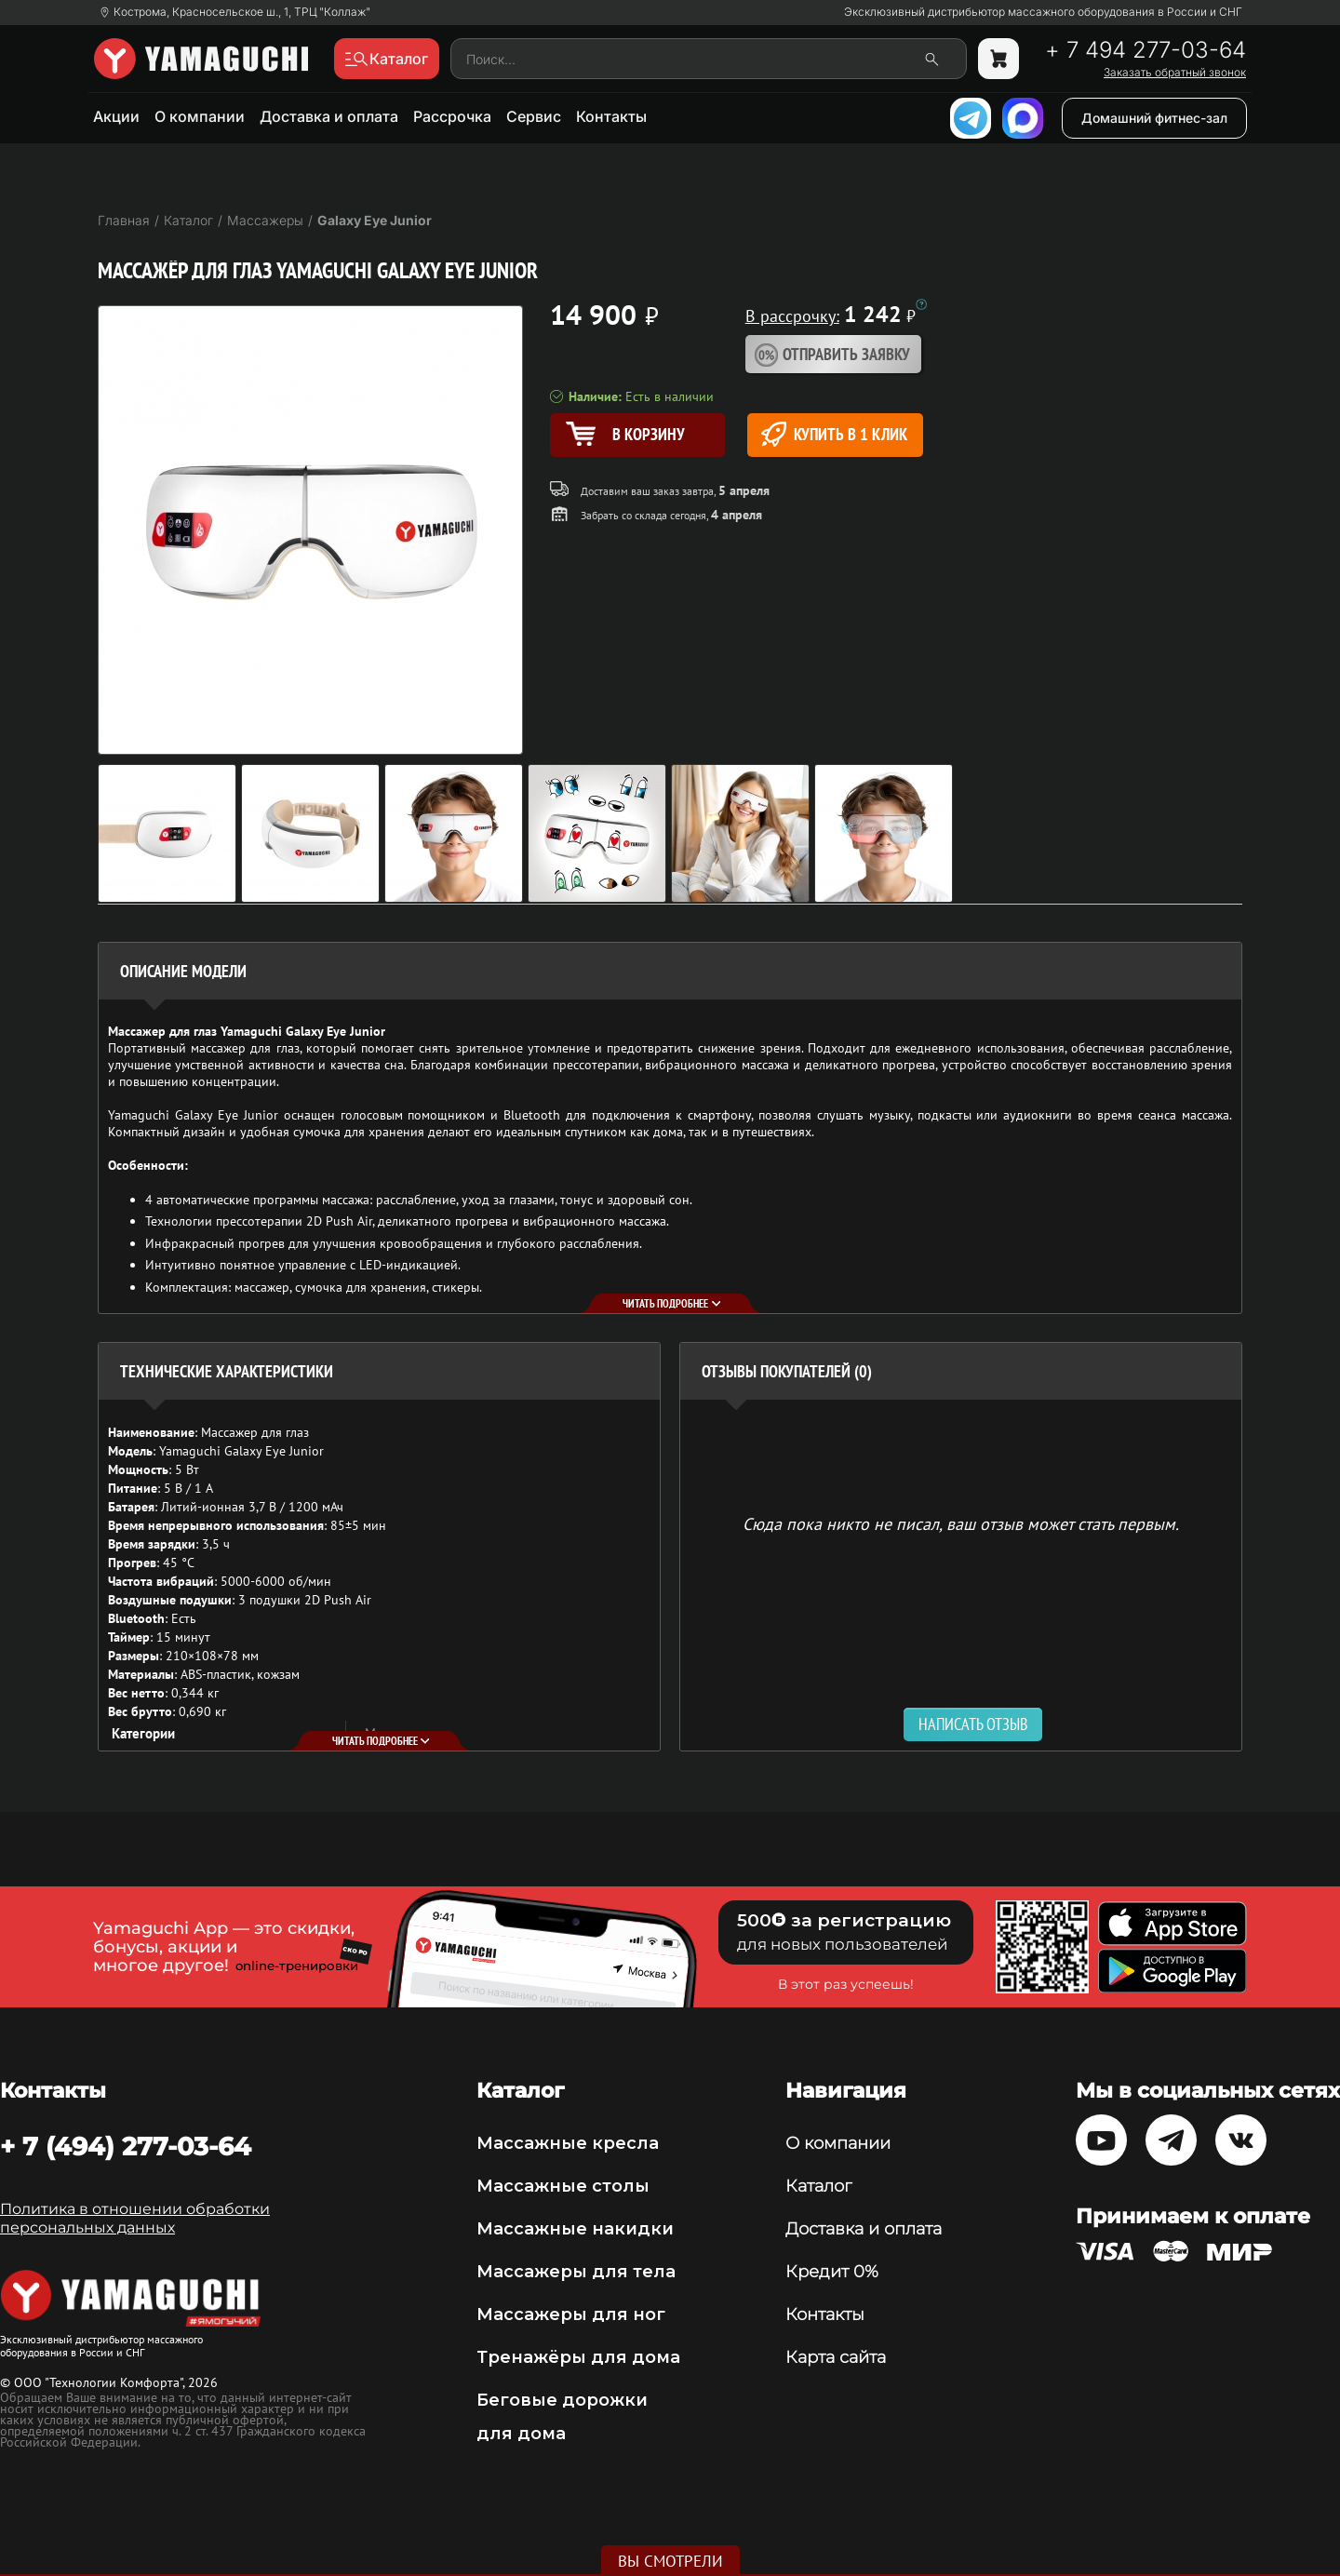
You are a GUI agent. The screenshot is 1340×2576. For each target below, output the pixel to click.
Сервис (533, 116)
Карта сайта (835, 2357)
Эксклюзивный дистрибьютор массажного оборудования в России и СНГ (1043, 12)
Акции (116, 116)
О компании (199, 116)
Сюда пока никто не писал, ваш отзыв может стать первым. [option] (961, 1523)
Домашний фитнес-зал (1154, 118)
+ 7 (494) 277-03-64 (125, 2146)
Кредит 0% (831, 2271)
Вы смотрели (670, 2561)
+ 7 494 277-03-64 (1145, 50)
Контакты (611, 116)
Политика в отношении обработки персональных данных (135, 2218)
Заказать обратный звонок (1175, 72)
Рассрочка (452, 116)
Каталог (818, 2186)
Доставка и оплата (329, 116)
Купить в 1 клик (834, 434)
